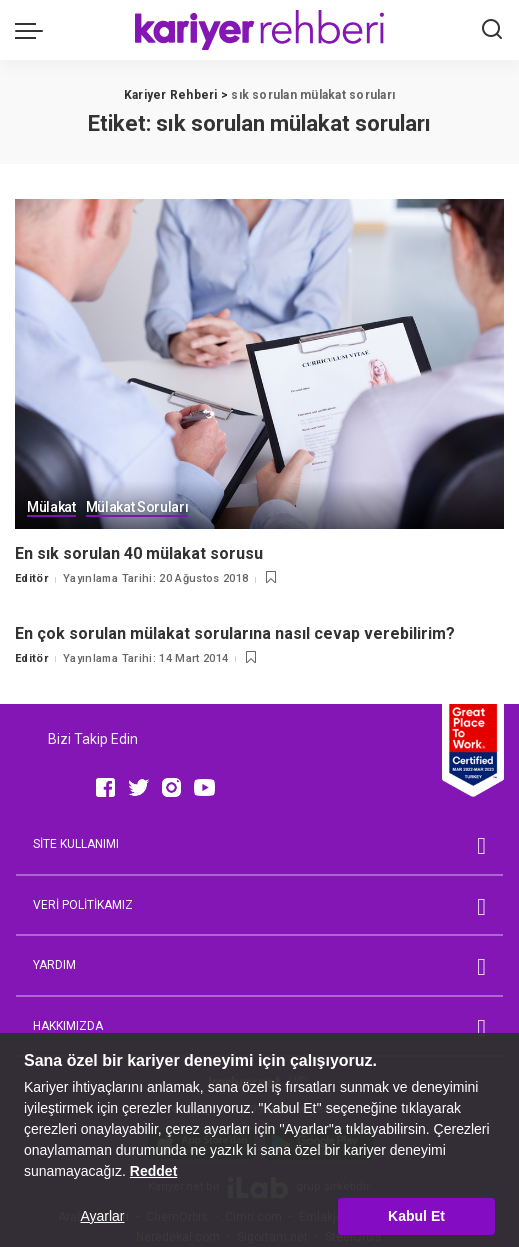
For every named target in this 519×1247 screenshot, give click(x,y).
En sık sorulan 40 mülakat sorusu (141, 553)
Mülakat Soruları (137, 508)
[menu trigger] (34, 30)
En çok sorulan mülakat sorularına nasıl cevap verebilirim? (235, 633)
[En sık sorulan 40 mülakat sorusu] (259, 364)
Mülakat (51, 508)
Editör (31, 578)
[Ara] (492, 30)
